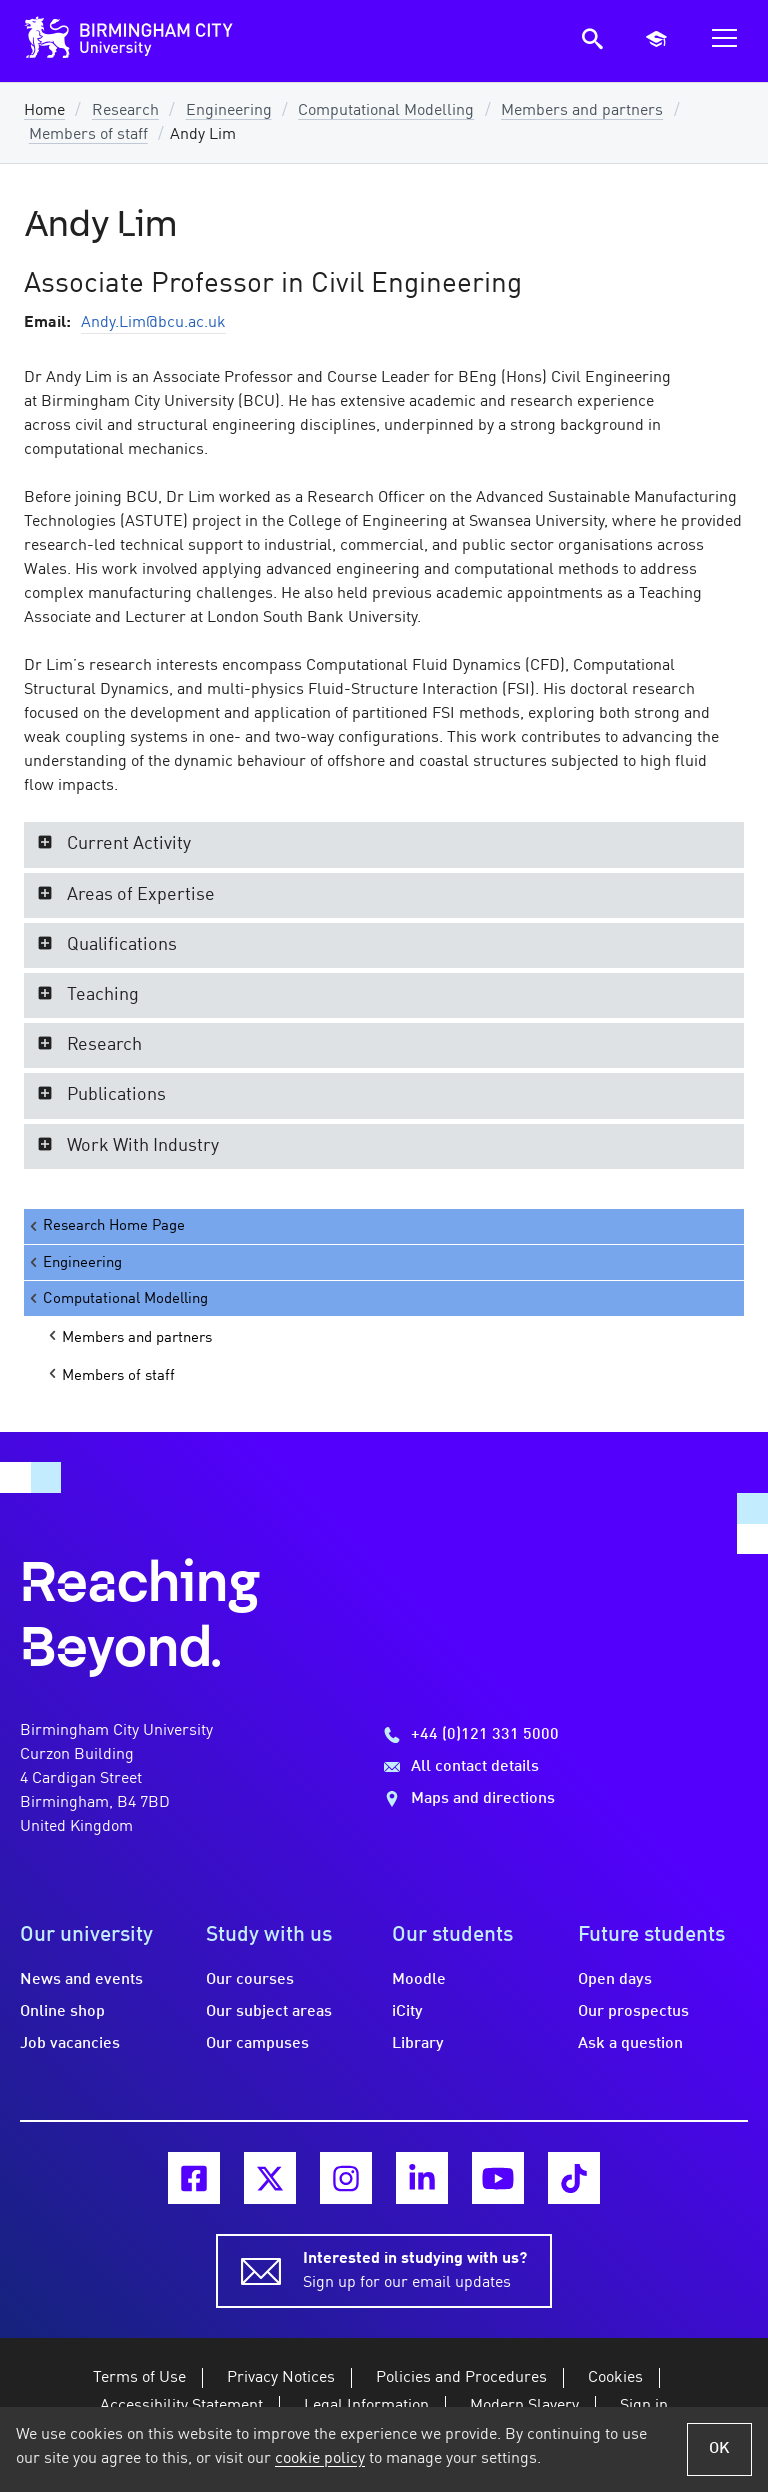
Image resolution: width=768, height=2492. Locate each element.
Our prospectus (633, 2012)
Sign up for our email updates (415, 2269)
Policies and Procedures (461, 2378)
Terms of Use (139, 2378)
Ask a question (630, 2044)
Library (418, 2044)
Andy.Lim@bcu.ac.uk (153, 323)
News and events (81, 1980)
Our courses (250, 1980)
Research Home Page (106, 1226)
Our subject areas (269, 2012)
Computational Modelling (386, 111)
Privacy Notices (281, 2378)
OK (719, 2449)
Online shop (62, 2012)
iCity (407, 2012)
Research (125, 111)
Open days (615, 1980)
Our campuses (257, 2044)
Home (44, 111)
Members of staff (88, 135)
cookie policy (320, 2459)
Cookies (615, 2378)
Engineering (229, 111)
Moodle (419, 1980)
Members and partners (582, 111)
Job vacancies (70, 2044)
